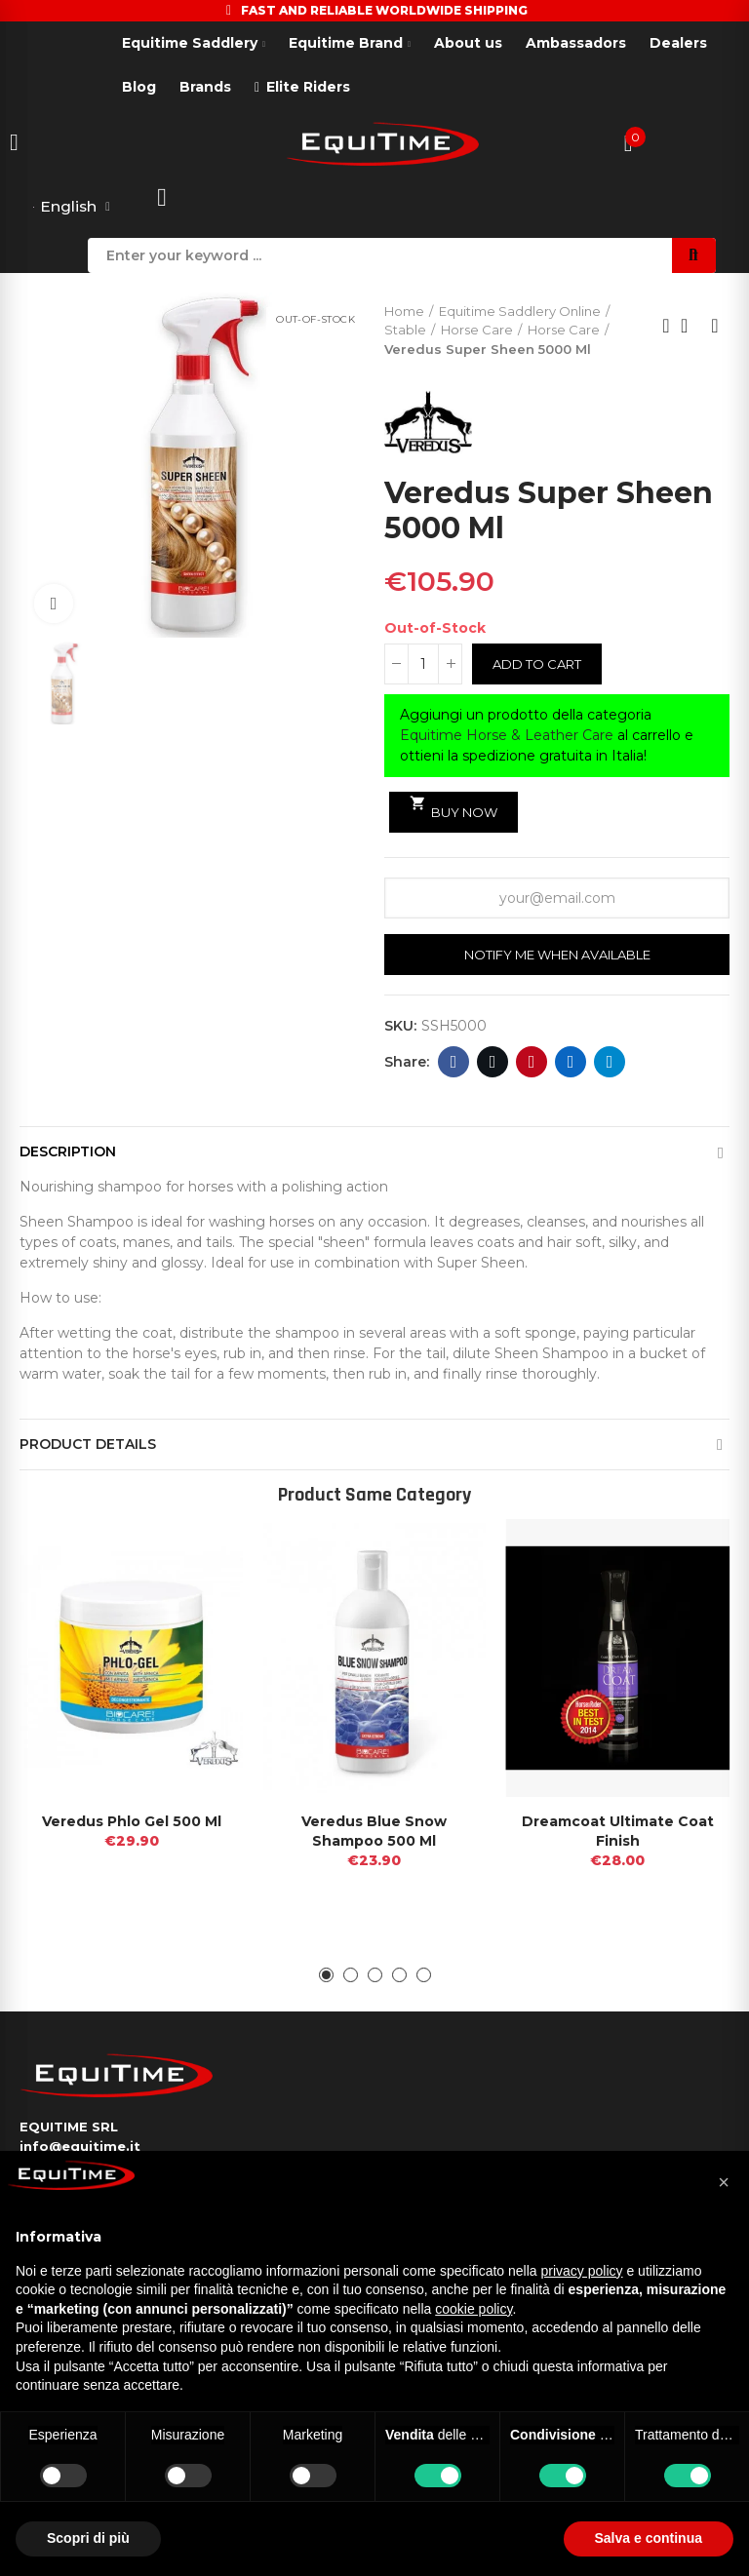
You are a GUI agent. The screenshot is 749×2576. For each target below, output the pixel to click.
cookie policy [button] (473, 2309)
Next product (714, 326)
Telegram (610, 1062)
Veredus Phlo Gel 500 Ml (131, 1822)
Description (68, 1152)
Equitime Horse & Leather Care (506, 735)
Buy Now (453, 808)
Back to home (690, 326)
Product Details (88, 1445)
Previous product (666, 326)
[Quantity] (423, 664)
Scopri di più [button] (88, 2538)
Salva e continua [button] (648, 2538)
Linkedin (571, 1062)
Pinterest (532, 1062)
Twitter (493, 1062)
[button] (326, 1976)
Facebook (454, 1062)
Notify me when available (557, 954)
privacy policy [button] (582, 2271)
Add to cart (537, 664)
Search (694, 255)
